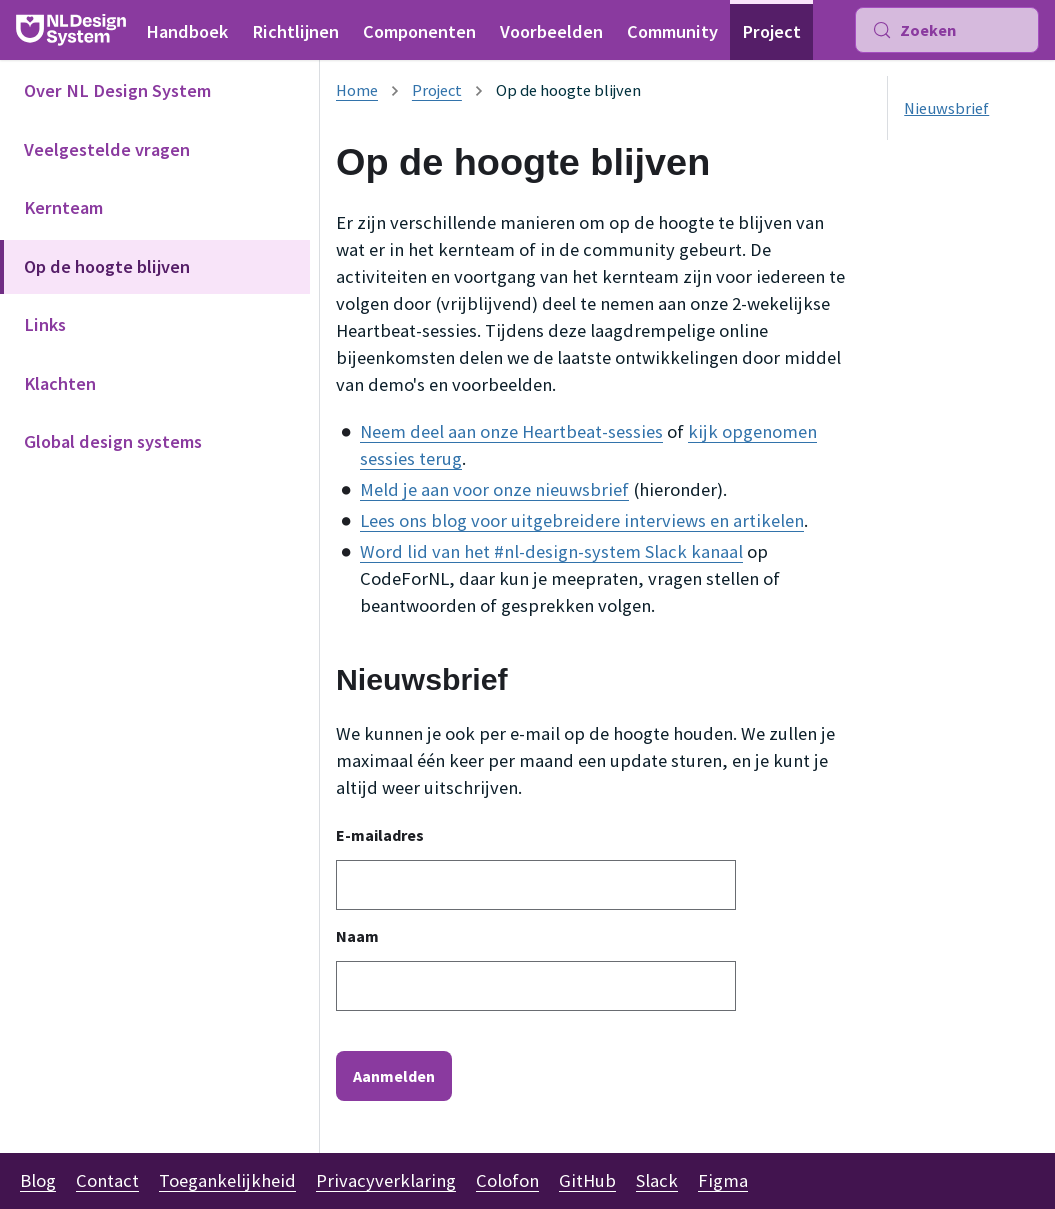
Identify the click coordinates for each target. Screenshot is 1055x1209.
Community (672, 31)
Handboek (187, 31)
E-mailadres (380, 835)
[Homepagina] (357, 90)
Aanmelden (394, 1076)
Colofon (507, 1180)
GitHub (587, 1180)
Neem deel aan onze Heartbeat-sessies (511, 431)
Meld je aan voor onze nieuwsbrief (494, 489)
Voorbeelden (551, 31)
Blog (38, 1180)
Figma (723, 1180)
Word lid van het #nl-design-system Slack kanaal (551, 551)
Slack (657, 1180)
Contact (107, 1180)
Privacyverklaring (386, 1180)
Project (771, 31)
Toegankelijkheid (227, 1180)
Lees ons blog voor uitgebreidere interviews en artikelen (582, 520)
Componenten (419, 31)
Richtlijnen (295, 31)
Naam (357, 936)
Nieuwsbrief (946, 108)
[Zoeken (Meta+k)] (947, 30)
